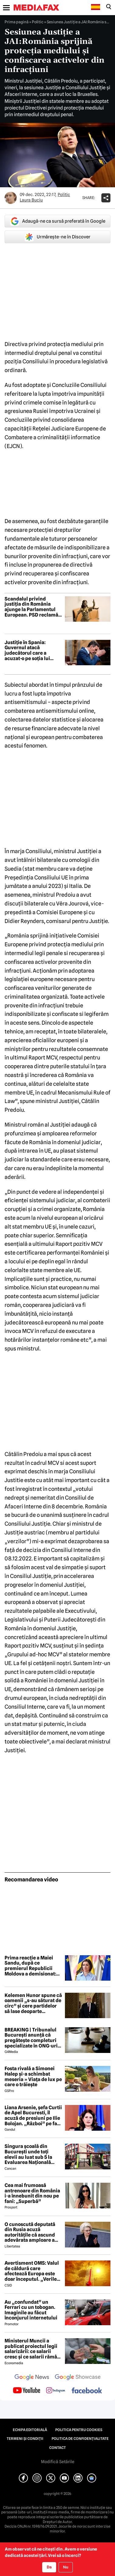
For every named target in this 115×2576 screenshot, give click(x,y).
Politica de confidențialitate (80, 2439)
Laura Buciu (31, 200)
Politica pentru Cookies (78, 2430)
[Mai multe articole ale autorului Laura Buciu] (11, 198)
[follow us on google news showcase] (77, 2377)
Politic (37, 21)
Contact (57, 2448)
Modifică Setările (57, 2461)
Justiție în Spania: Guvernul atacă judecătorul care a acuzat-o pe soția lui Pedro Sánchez (27, 650)
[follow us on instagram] (55, 2390)
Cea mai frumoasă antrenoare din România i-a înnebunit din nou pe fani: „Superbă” (32, 2193)
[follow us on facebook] (86, 2391)
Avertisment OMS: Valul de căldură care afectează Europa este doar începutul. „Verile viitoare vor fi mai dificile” (32, 2271)
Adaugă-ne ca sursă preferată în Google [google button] (57, 221)
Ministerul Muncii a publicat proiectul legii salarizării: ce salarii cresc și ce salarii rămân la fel (32, 2348)
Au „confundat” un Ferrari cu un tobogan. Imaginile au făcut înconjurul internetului (31, 2310)
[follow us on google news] (32, 2377)
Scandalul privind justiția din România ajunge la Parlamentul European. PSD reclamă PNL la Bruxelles (31, 606)
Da (49, 2567)
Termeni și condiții (25, 2439)
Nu (65, 2567)
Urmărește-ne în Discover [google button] (57, 236)
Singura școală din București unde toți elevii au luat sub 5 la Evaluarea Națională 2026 (28, 2154)
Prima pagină (17, 21)
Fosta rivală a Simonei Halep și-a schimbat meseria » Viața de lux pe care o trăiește (33, 2076)
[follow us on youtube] (26, 2390)
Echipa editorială (30, 2430)
